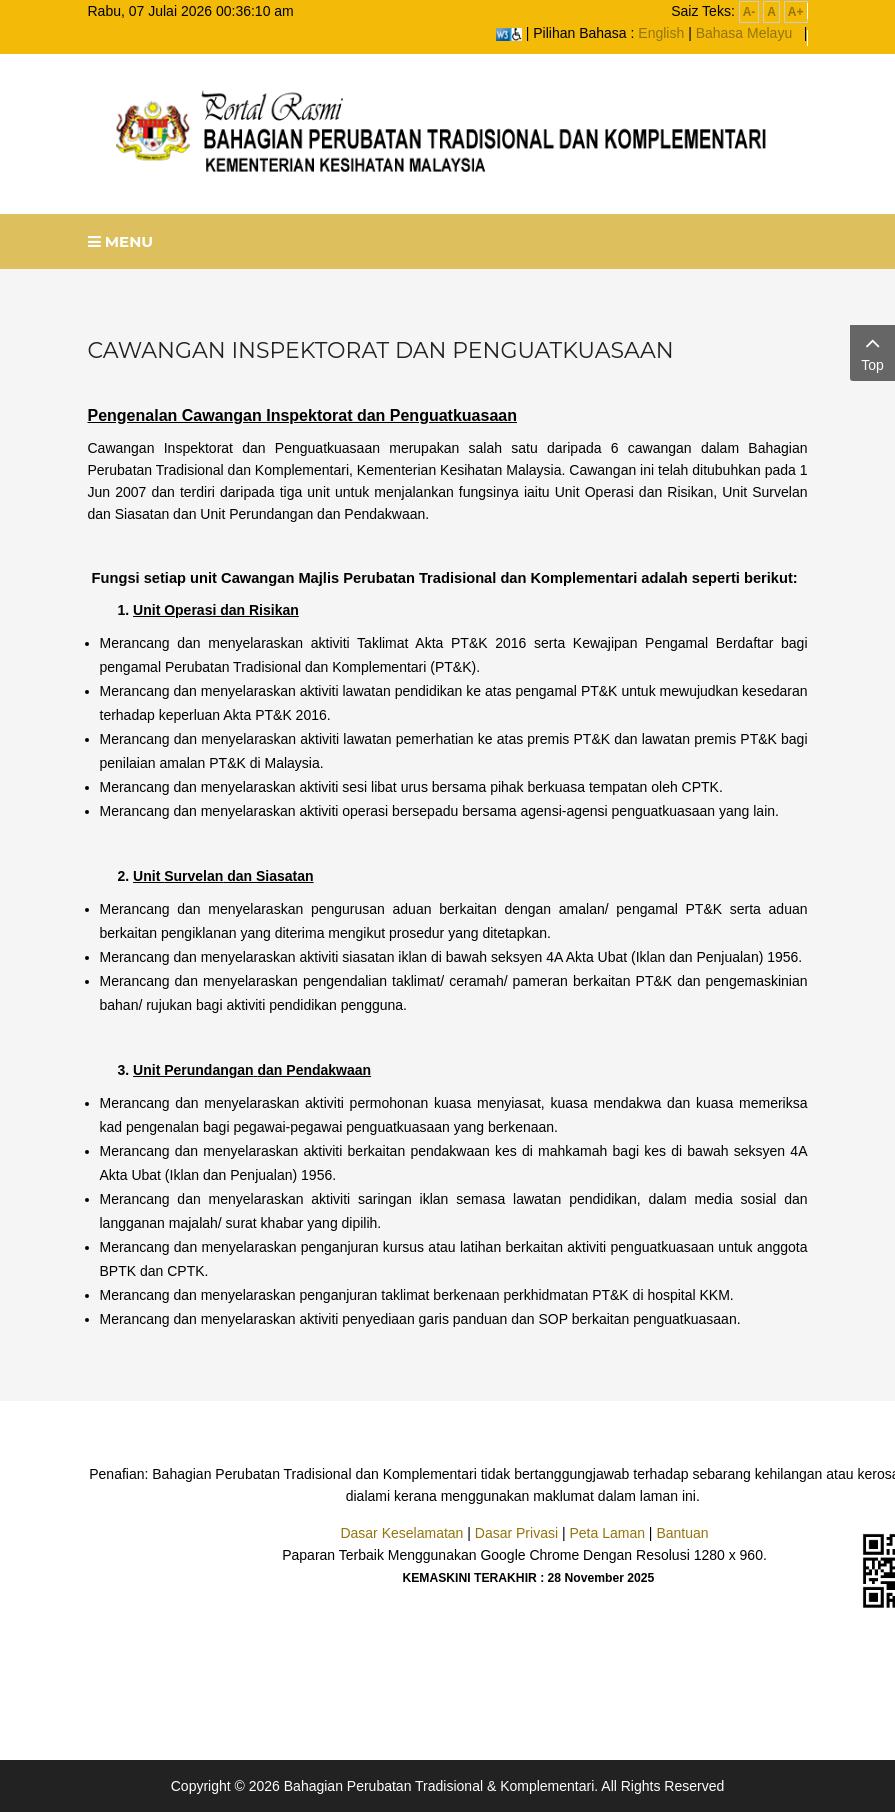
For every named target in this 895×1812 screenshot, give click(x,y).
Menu (121, 241)
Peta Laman (607, 1533)
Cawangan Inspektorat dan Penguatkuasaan (381, 350)
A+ (796, 12)
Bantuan (682, 1533)
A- (749, 12)
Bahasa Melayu (744, 33)
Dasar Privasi (516, 1533)
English (661, 33)
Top (872, 351)
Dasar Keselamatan (401, 1533)
